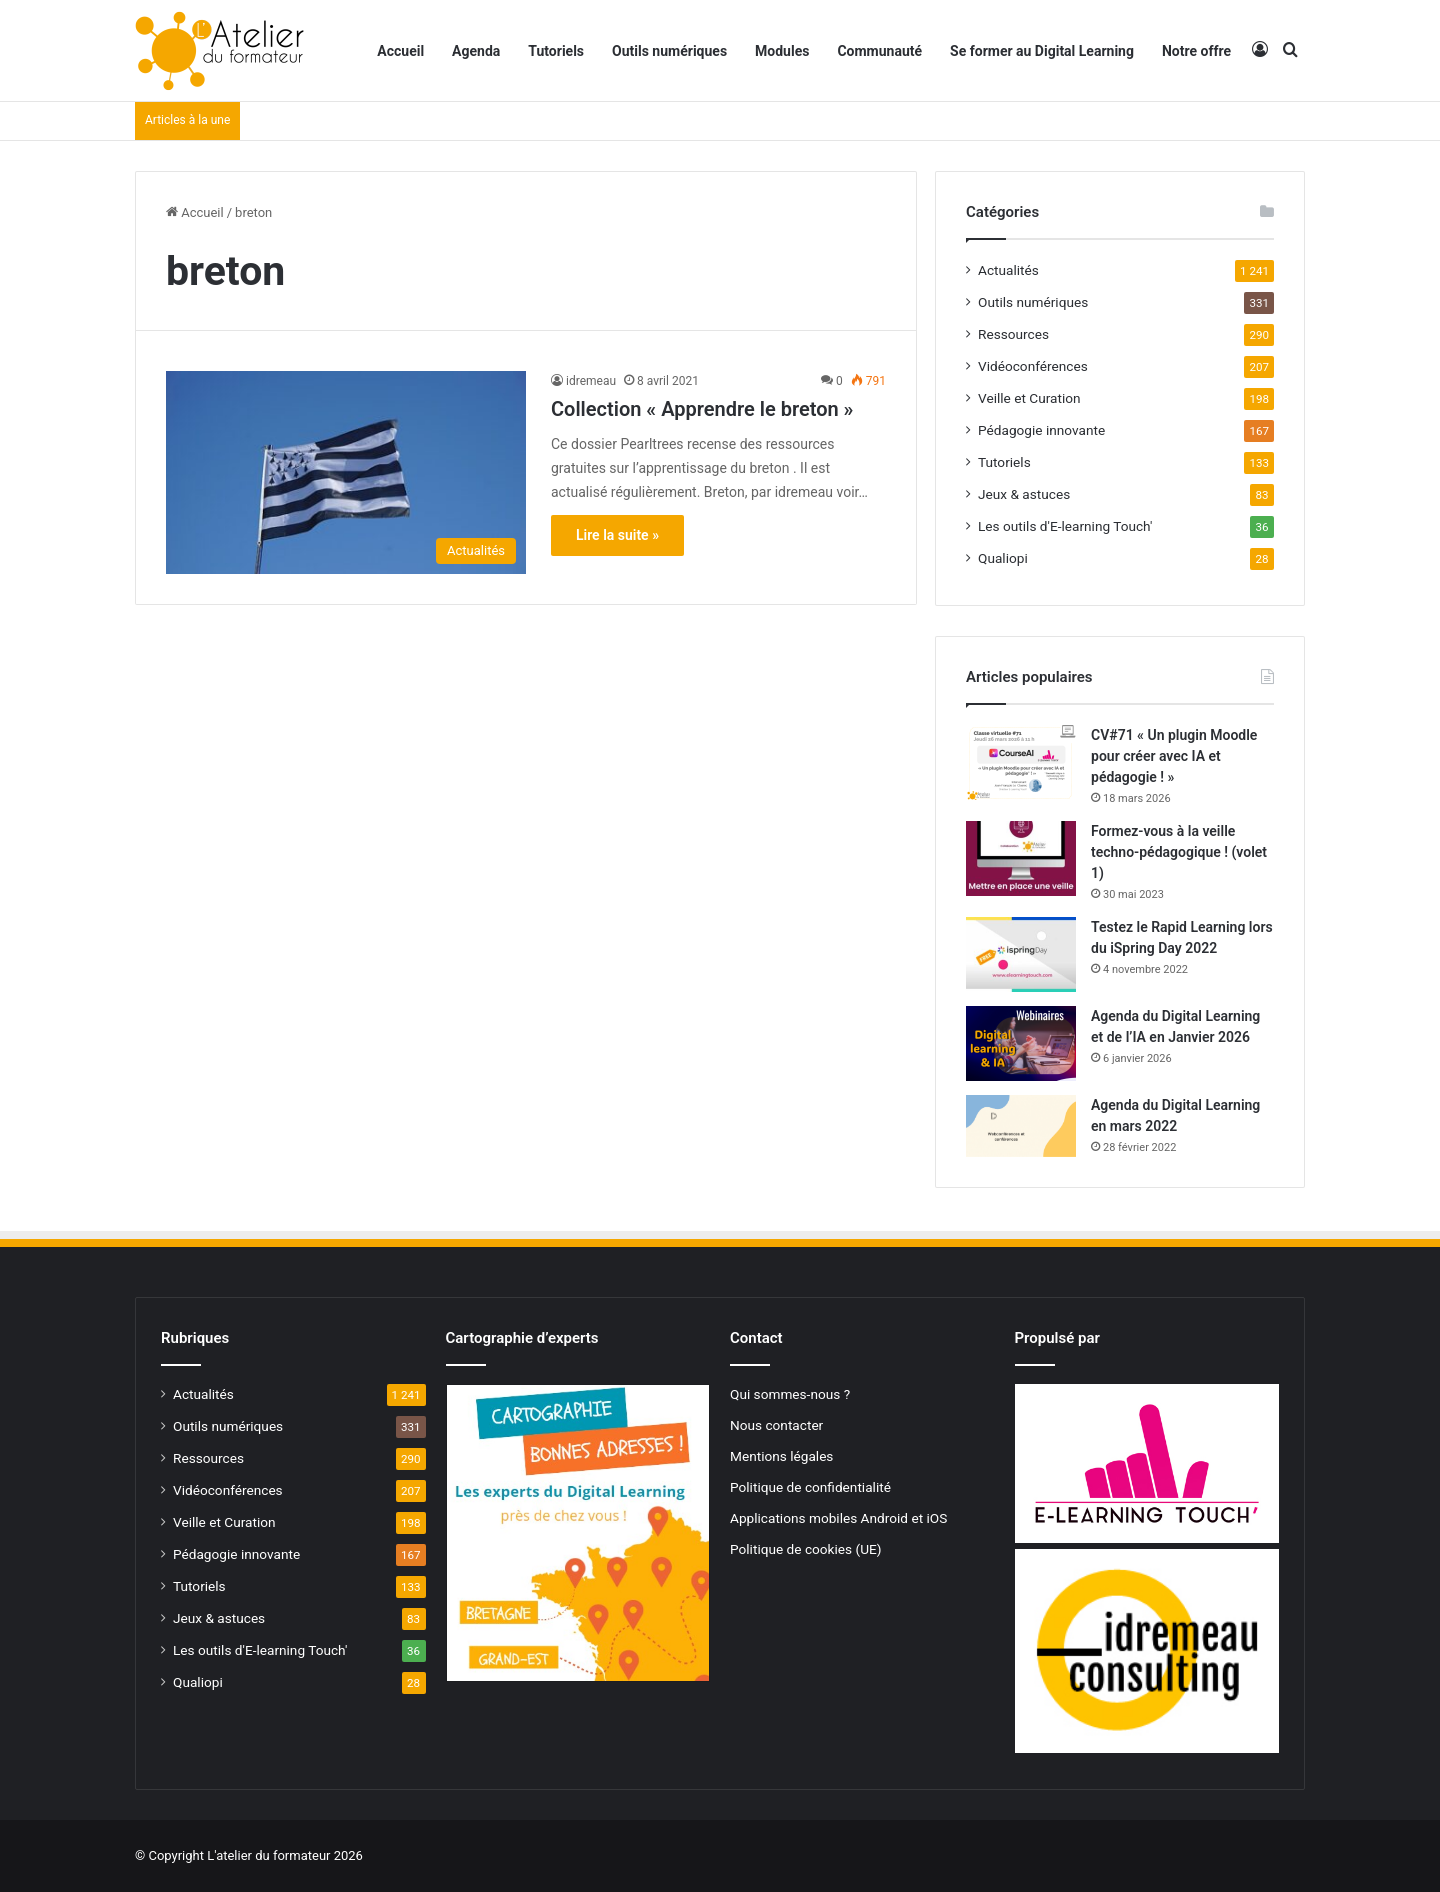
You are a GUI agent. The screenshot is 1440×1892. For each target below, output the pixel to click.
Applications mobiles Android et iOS (838, 1518)
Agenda (476, 51)
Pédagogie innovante (1041, 430)
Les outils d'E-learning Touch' (1065, 526)
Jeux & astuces (1024, 494)
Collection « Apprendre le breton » (702, 409)
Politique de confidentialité (810, 1487)
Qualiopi (1003, 558)
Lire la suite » (617, 535)
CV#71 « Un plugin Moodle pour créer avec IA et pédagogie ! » (1174, 756)
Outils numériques (669, 51)
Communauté (879, 51)
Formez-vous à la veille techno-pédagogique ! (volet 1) (1179, 852)
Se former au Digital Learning (1042, 51)
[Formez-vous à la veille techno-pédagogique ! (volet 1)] (1021, 858)
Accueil (400, 51)
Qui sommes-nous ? (790, 1394)
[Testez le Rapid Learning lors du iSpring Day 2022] (1021, 954)
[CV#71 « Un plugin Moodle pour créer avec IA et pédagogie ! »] (1021, 762)
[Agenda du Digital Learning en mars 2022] (1021, 1126)
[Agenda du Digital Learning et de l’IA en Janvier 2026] (1021, 1043)
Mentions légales (781, 1456)
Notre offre (1196, 51)
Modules (782, 51)
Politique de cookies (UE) (806, 1549)
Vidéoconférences (1033, 366)
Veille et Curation (1029, 398)
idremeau (591, 381)
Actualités (1008, 270)
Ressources (1013, 334)
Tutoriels (556, 51)
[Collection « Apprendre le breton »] (346, 472)
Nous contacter (776, 1425)
